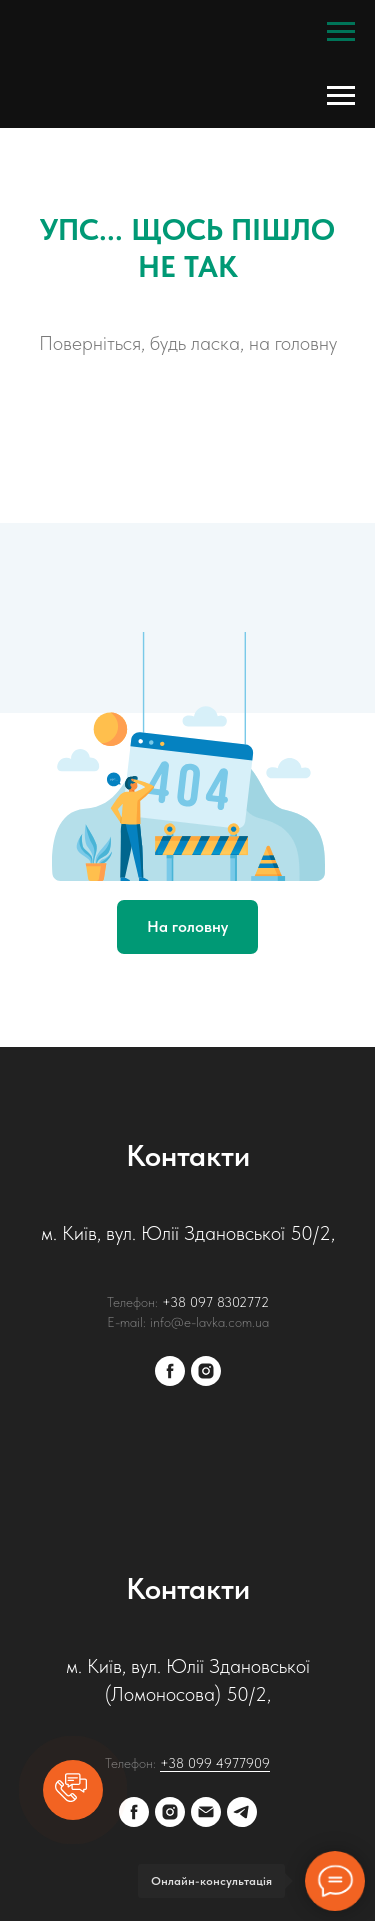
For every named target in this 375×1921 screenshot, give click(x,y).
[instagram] (206, 1371)
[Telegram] (242, 1812)
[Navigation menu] (341, 32)
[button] (73, 1790)
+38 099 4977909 (215, 1763)
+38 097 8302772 (215, 1302)
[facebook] (170, 1371)
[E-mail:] (206, 1812)
